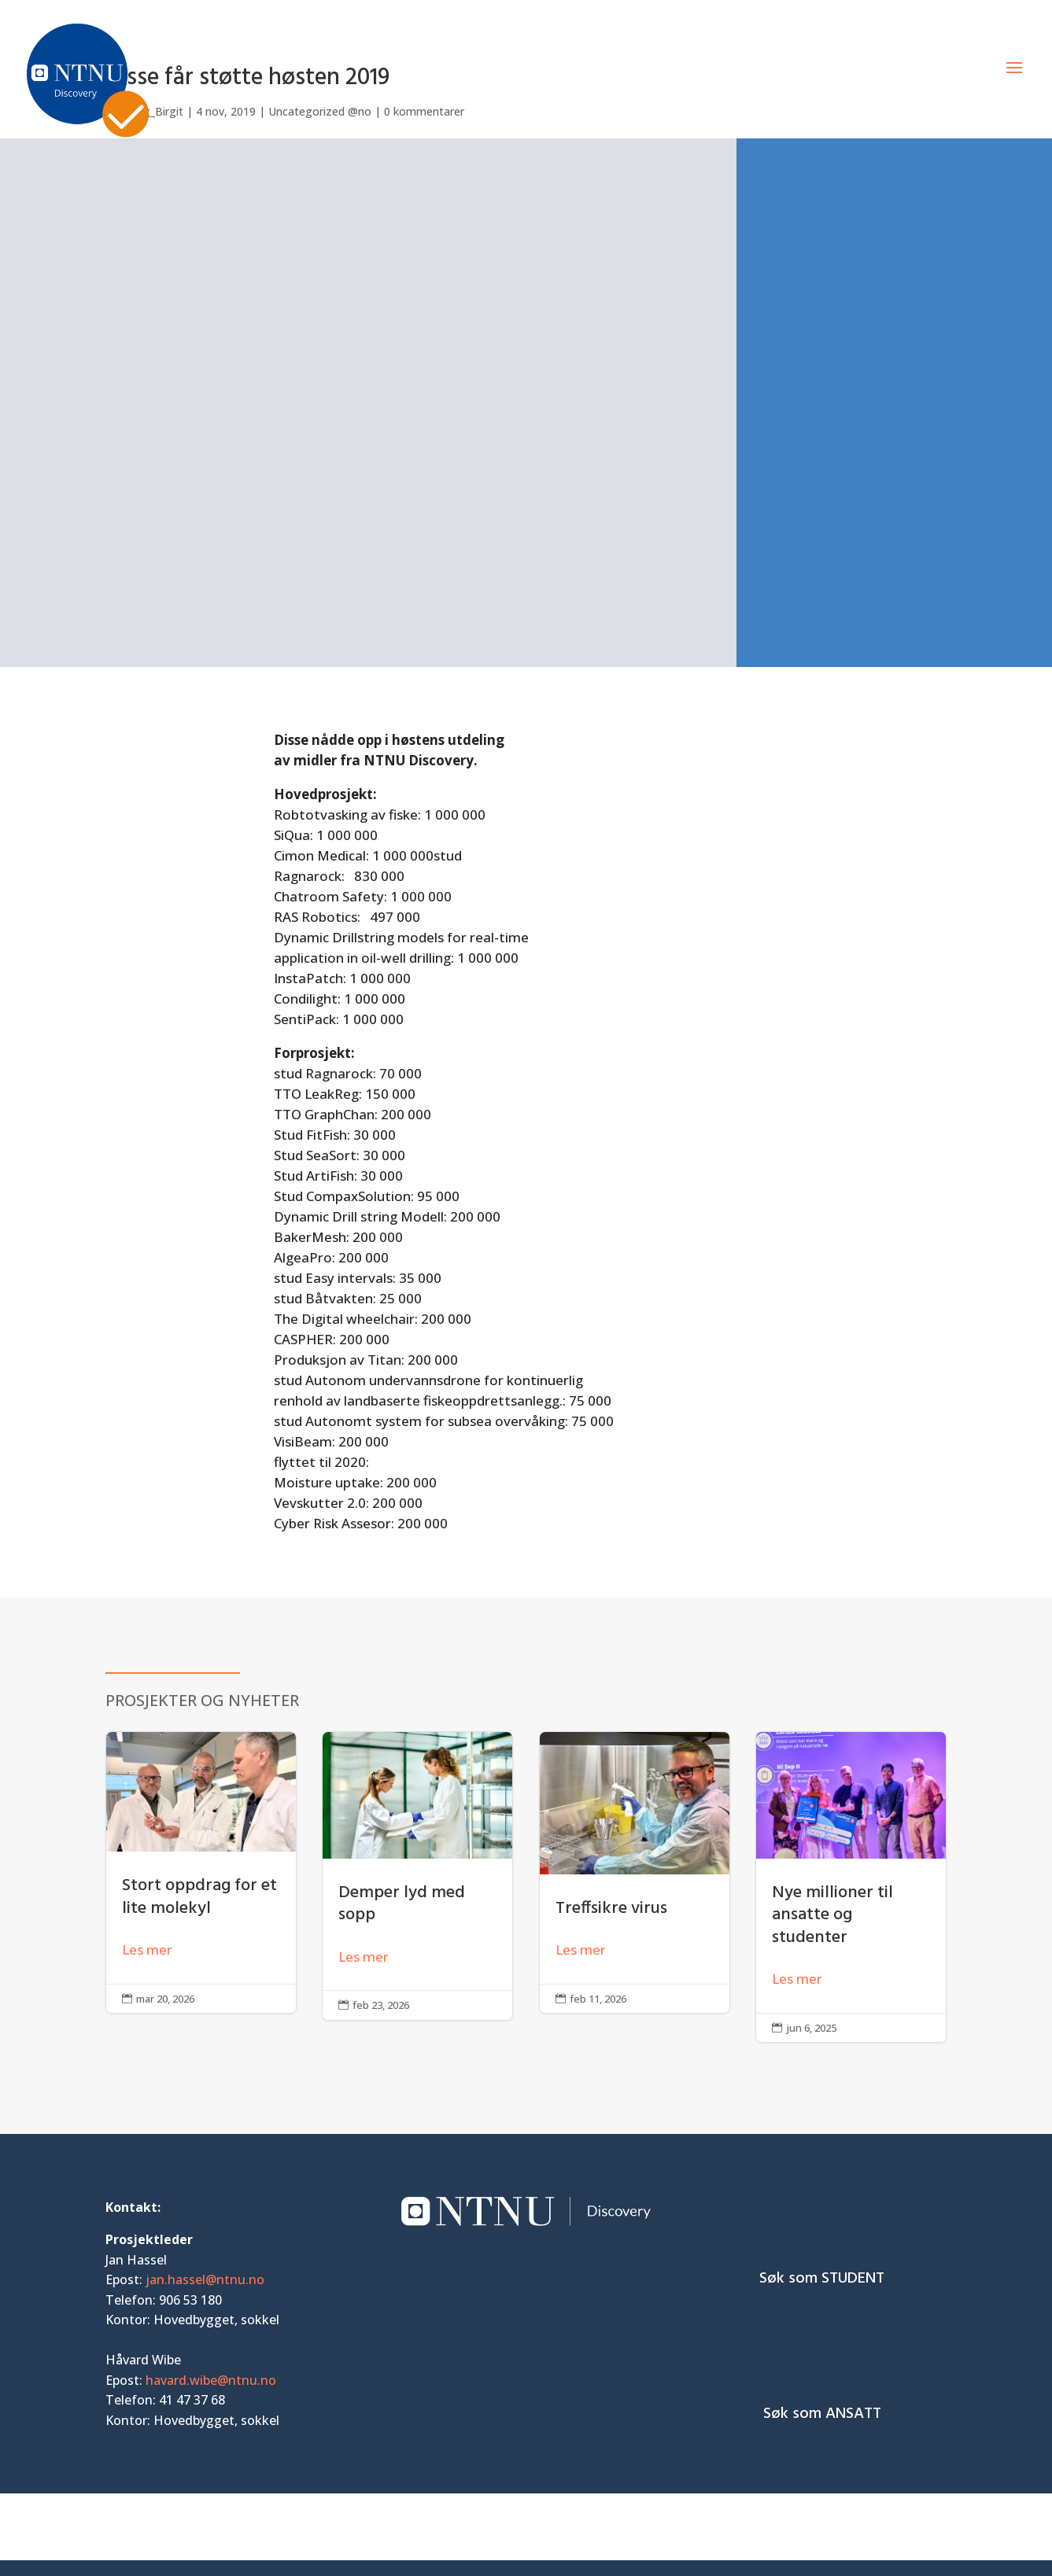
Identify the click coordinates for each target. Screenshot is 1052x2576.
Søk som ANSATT (822, 2414)
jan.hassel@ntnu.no (205, 2279)
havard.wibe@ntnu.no (211, 2380)
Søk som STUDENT (821, 2278)
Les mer (147, 1949)
